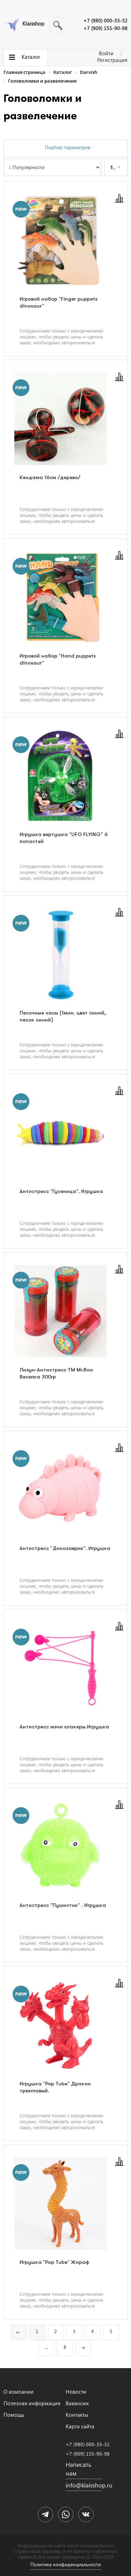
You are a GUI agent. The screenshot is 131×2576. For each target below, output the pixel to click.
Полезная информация (31, 2403)
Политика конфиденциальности (65, 2564)
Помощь (13, 2415)
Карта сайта (80, 2426)
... (46, 2347)
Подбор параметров (67, 147)
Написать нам (79, 2469)
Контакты (77, 2415)
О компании (18, 2391)
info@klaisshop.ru (84, 2485)
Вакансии (77, 2403)
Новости (76, 2391)
